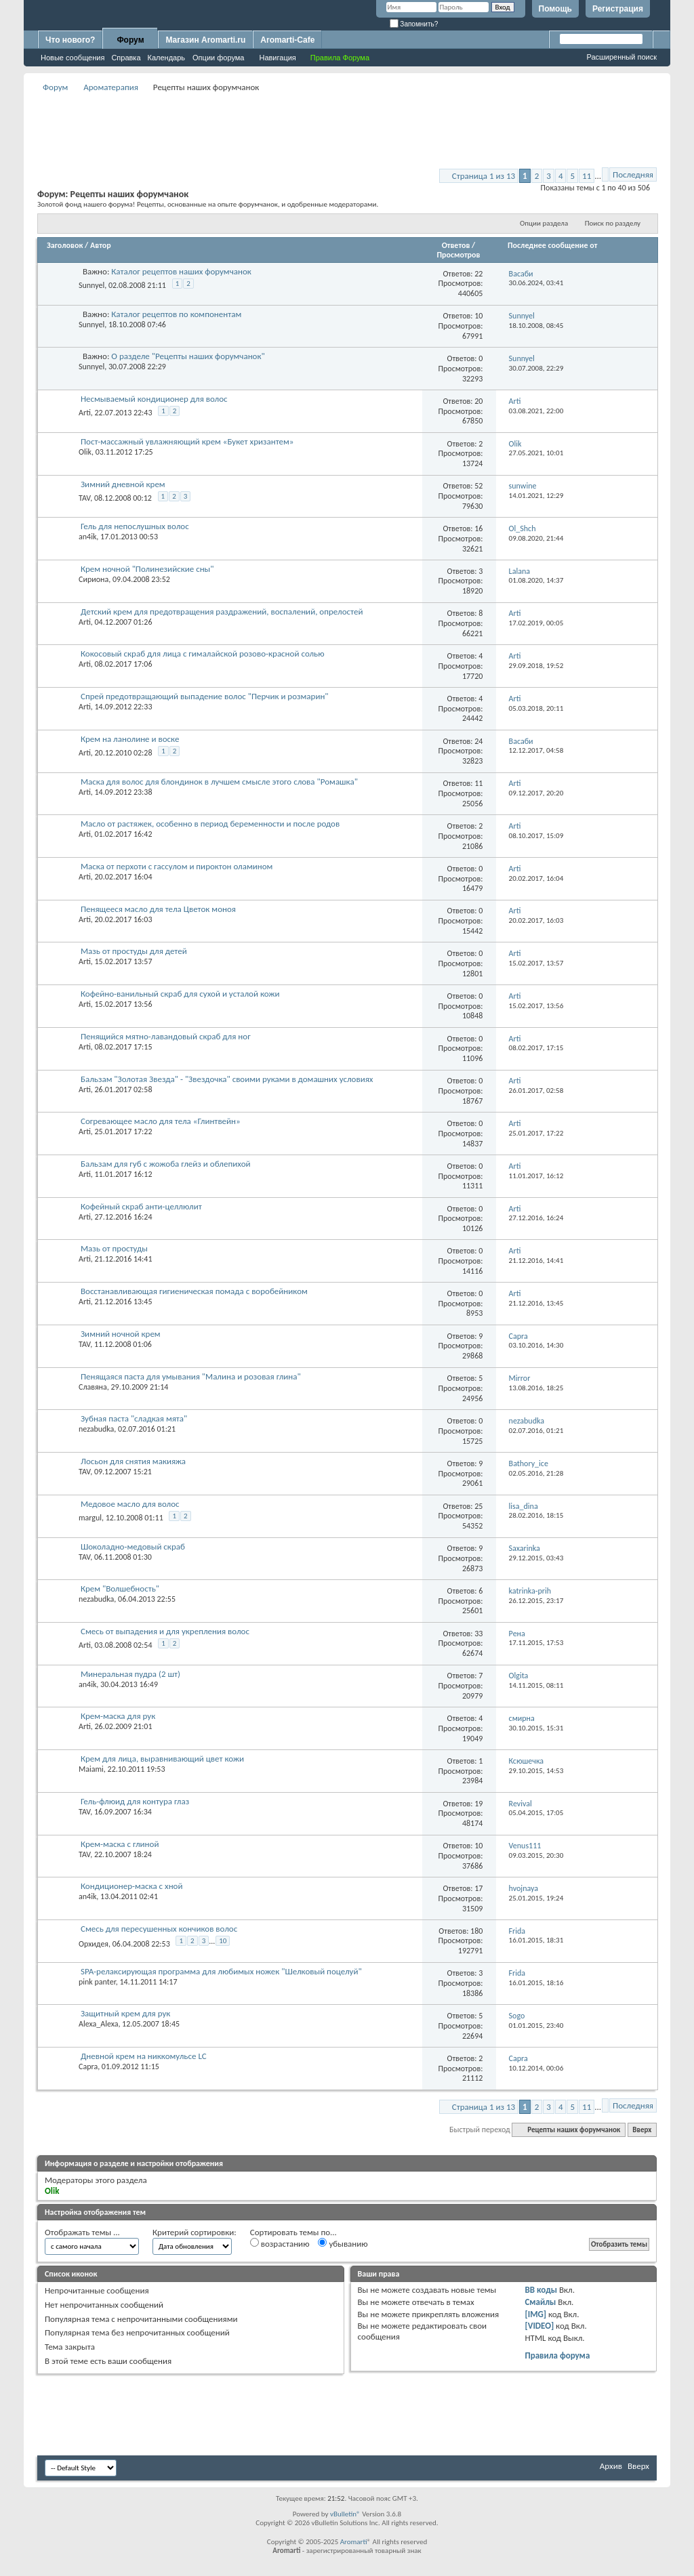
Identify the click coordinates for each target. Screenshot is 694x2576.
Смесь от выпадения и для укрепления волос (165, 1631)
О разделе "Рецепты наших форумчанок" (187, 356)
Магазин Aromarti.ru (205, 40)
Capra (88, 2066)
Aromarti (353, 2541)
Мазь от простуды (114, 1248)
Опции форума (218, 58)
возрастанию (280, 2243)
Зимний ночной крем (121, 1334)
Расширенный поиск (621, 57)
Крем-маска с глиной (120, 1844)
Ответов (456, 245)
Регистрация (617, 9)
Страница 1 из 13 (483, 176)
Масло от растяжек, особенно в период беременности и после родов (210, 823)
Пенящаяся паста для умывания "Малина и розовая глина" (191, 1376)
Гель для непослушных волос (135, 526)
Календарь (167, 58)
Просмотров (458, 254)
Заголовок (65, 245)
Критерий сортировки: (194, 2232)
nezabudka (96, 1429)
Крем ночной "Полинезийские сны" (147, 569)
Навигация (277, 58)
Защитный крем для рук (125, 2013)
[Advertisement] (347, 126)
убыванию (342, 2243)
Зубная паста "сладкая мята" (134, 1418)
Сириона (93, 579)
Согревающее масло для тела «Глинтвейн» (161, 1121)
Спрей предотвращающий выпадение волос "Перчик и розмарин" (205, 696)
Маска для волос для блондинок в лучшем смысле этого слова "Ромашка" (219, 781)
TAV (84, 498)
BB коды (541, 2290)
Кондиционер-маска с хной (132, 1886)
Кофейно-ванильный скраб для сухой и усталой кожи (180, 994)
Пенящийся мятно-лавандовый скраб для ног (166, 1036)
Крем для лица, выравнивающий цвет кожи (162, 1758)
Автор (100, 245)
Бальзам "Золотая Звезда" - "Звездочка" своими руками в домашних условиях (227, 1079)
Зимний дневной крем (123, 484)
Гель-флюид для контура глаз (135, 1801)
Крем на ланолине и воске (130, 739)
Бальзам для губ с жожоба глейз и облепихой (166, 1164)
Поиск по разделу (612, 223)
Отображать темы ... (82, 2232)
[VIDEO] (539, 2326)
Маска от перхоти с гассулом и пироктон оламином (176, 866)
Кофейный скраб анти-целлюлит (141, 1206)
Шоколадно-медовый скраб (133, 1546)
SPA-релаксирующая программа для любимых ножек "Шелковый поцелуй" (221, 1971)
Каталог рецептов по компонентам (176, 314)
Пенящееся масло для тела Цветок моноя (158, 909)
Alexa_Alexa (98, 2024)
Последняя (633, 174)
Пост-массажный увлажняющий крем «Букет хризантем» (187, 441)
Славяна (93, 1387)
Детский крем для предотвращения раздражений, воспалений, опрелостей (222, 611)
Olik (85, 452)
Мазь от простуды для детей (134, 951)
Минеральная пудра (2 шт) (130, 1674)
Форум (130, 40)
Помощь (555, 9)
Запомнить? (414, 24)
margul (90, 1517)
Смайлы (540, 2302)
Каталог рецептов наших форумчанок (181, 271)
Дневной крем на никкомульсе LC (144, 2056)
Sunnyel (91, 285)
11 (586, 176)
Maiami (91, 1769)
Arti (85, 412)
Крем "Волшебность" (120, 1588)
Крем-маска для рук (118, 1716)
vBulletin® (345, 2514)
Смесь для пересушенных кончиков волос (159, 1929)
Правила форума (557, 2355)
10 (222, 1940)
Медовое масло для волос (130, 1504)
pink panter (97, 1982)
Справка (125, 58)
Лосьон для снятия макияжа (133, 1461)
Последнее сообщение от (552, 245)
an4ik (87, 536)
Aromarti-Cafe (287, 40)
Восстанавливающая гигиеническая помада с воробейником (194, 1291)
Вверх (641, 2129)
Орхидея (93, 1944)
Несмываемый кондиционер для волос (154, 399)
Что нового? (70, 40)
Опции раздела (544, 223)
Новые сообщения (72, 58)
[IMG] (535, 2314)
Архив (611, 2466)
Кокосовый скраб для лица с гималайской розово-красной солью (203, 653)
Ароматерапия (110, 87)
